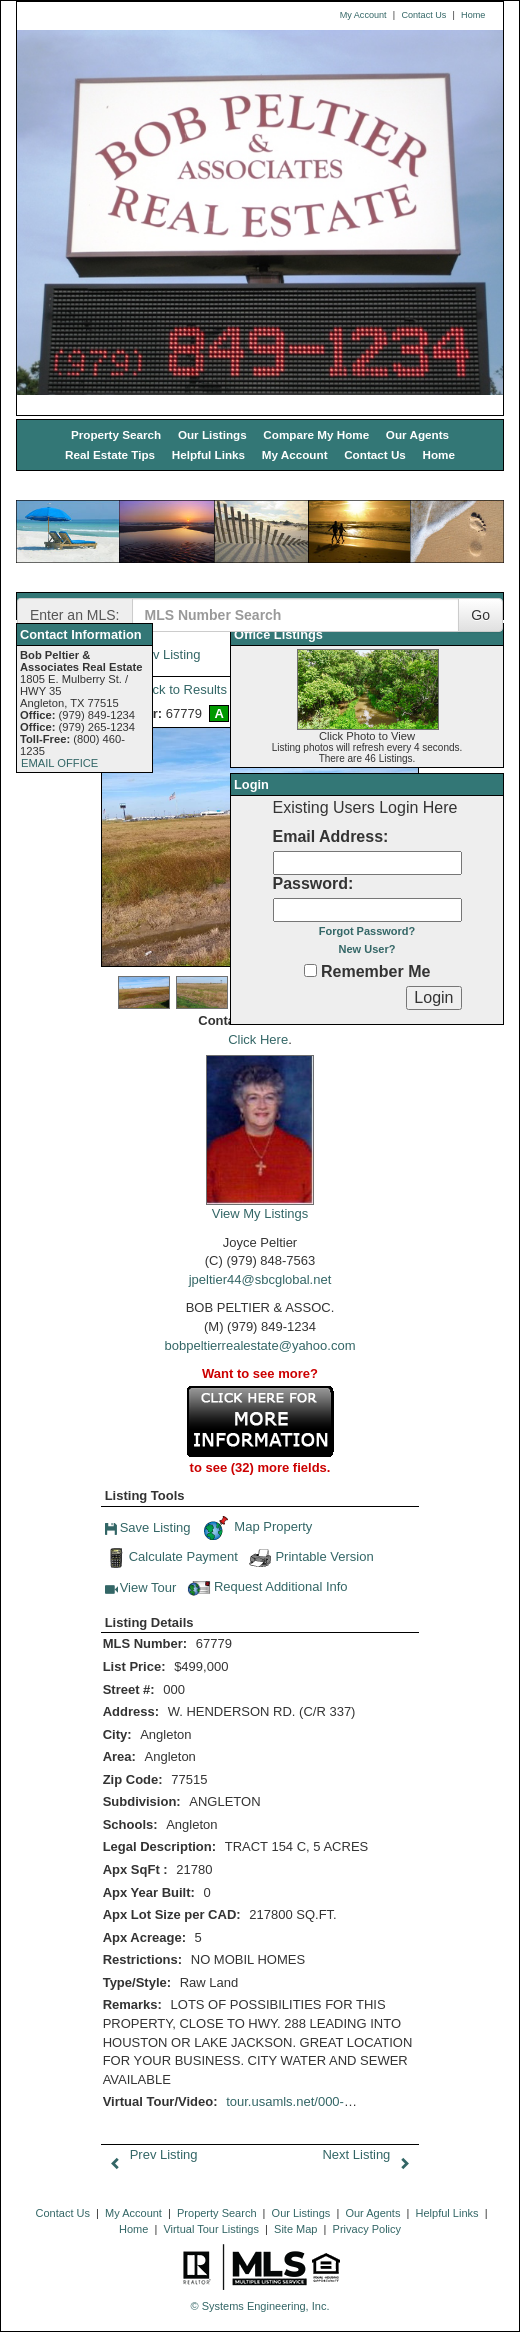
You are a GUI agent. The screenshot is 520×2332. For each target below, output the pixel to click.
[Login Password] (367, 910)
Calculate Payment (170, 1558)
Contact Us (423, 15)
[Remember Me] (310, 970)
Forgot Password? (367, 931)
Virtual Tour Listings (211, 2229)
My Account (363, 15)
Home (473, 15)
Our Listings (212, 434)
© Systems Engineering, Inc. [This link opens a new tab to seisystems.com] (260, 2306)
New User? (367, 949)
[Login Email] (367, 863)
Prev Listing (149, 2154)
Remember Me (367, 971)
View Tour (141, 1590)
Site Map (295, 2229)
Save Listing (148, 1530)
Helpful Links (208, 454)
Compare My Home (316, 434)
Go (480, 615)
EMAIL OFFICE (59, 763)
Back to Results (168, 689)
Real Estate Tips (110, 454)
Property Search (116, 434)
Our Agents (417, 434)
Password (311, 883)
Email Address (328, 836)
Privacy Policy (367, 2229)
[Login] (433, 998)
